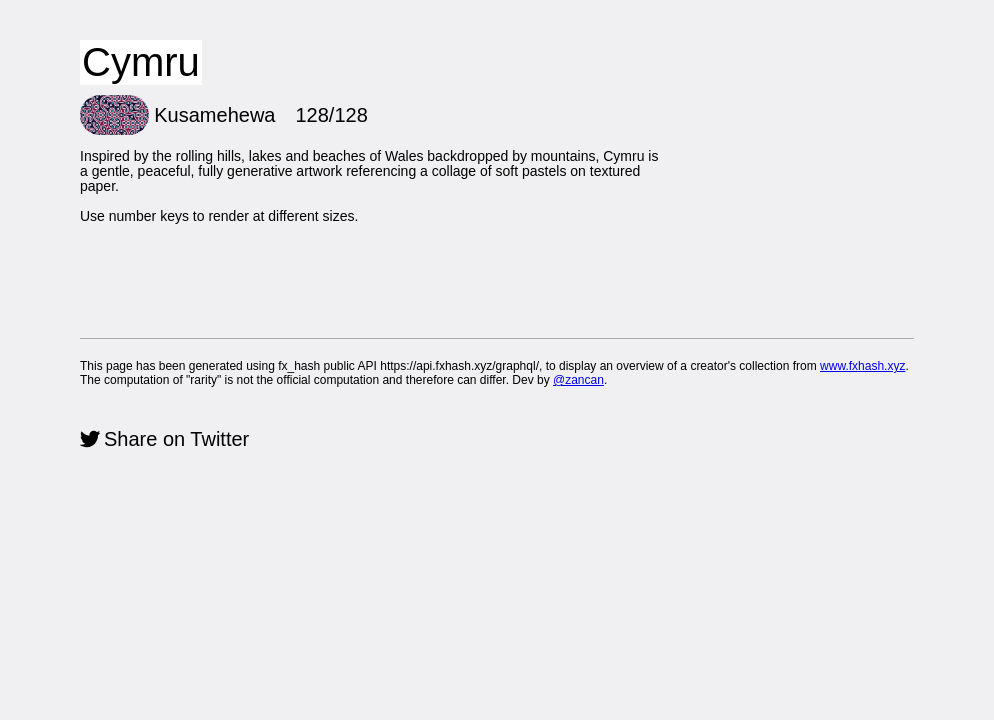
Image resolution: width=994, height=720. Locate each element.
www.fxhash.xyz (862, 366)
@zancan (578, 380)
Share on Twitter (176, 439)
